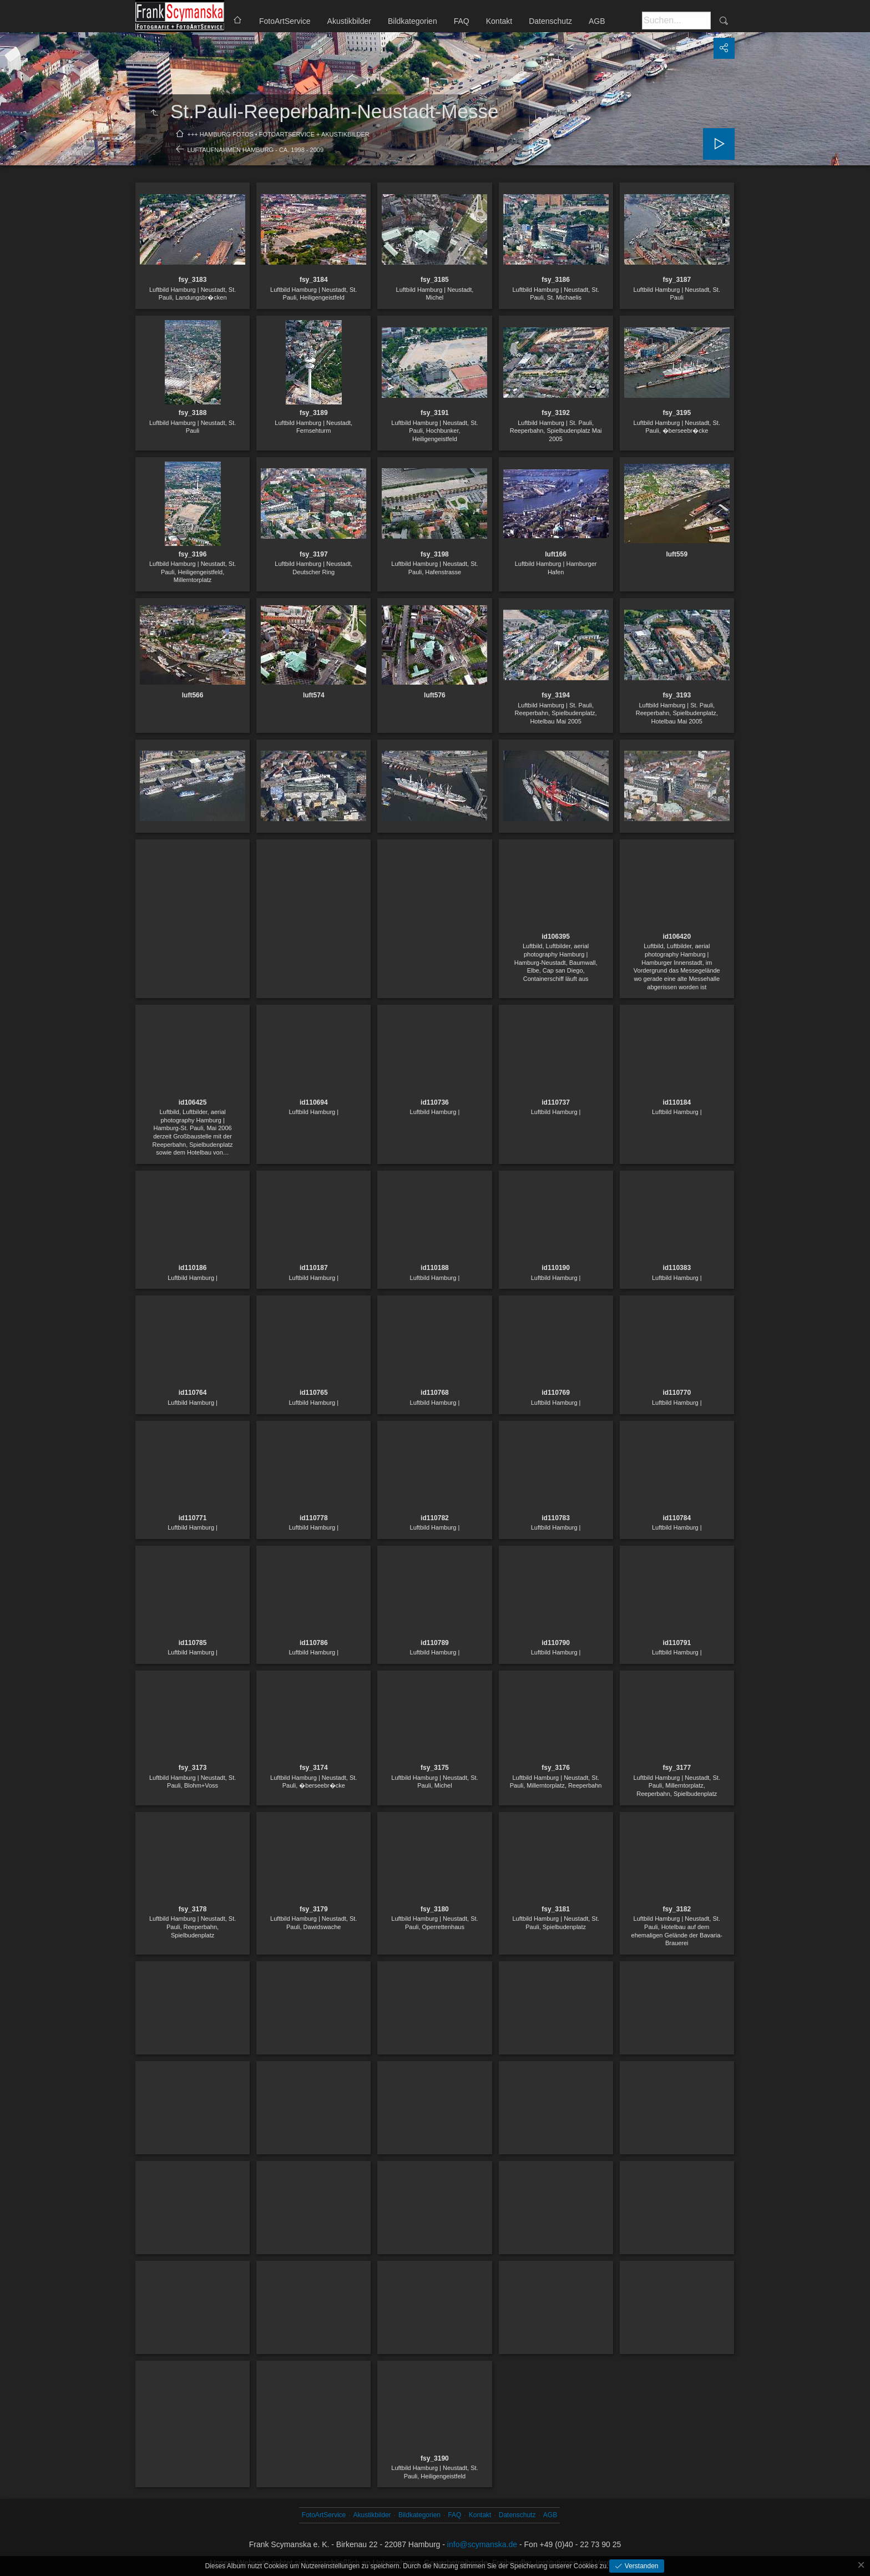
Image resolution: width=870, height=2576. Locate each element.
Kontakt (499, 21)
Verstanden (640, 2566)
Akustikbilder (349, 21)
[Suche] (676, 20)
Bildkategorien (412, 21)
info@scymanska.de (482, 2544)
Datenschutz (550, 21)
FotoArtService (285, 21)
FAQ (461, 21)
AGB (597, 21)
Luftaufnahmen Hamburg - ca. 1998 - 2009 (256, 149)
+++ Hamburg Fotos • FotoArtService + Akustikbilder (279, 134)
